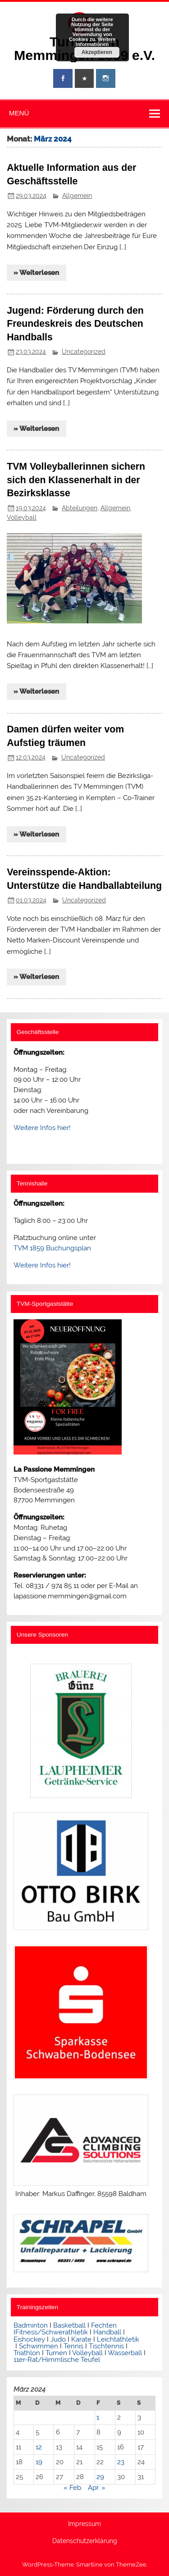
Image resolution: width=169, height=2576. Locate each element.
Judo (58, 2339)
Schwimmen (38, 2346)
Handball (107, 2332)
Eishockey (29, 2339)
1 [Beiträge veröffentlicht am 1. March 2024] (97, 2417)
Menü (19, 113)
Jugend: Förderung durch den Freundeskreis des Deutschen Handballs (75, 324)
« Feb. (73, 2488)
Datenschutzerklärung (84, 2541)
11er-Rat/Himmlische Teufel (57, 2360)
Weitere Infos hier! (42, 1128)
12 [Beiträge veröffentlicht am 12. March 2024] (39, 2447)
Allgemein (77, 195)
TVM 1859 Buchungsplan (52, 1248)
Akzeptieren (97, 52)
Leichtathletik (118, 2339)
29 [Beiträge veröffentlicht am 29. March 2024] (100, 2477)
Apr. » (96, 2488)
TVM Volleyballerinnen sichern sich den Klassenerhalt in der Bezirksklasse (76, 480)
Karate (81, 2339)
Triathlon (27, 2353)
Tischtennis (107, 2346)
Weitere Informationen (96, 42)
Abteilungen (79, 508)
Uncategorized (83, 351)
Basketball (69, 2325)
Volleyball (22, 517)
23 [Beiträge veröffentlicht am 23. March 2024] (120, 2462)
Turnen (56, 2353)
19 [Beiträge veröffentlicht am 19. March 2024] (39, 2462)
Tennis (73, 2346)
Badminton (31, 2325)
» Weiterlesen (36, 273)
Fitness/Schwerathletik (51, 2332)
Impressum (84, 2524)
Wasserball (125, 2353)
